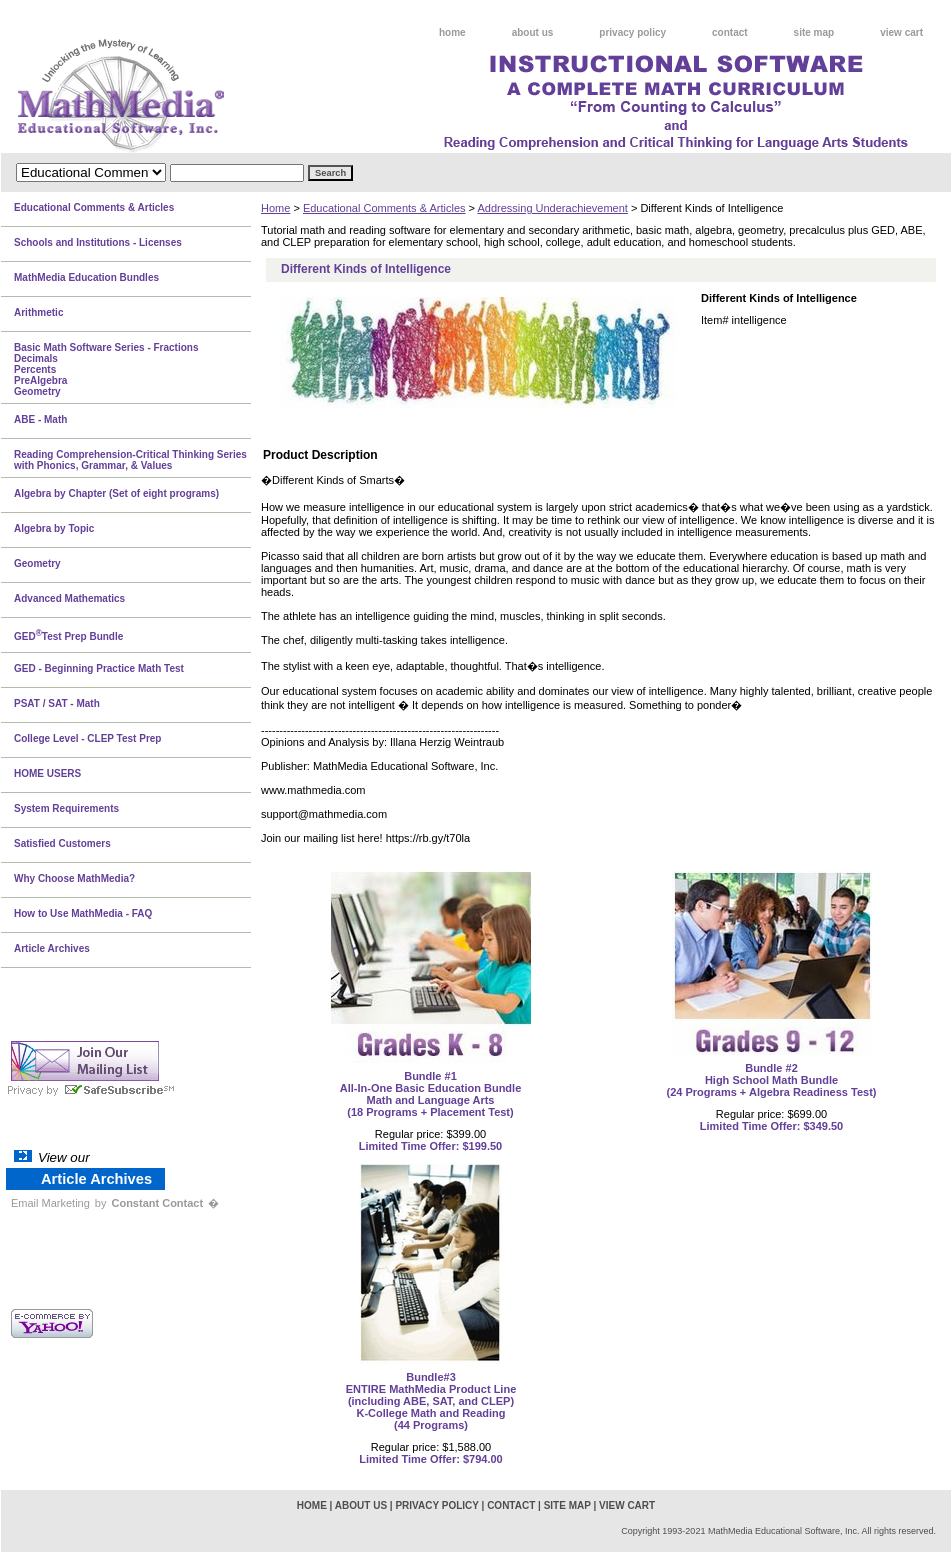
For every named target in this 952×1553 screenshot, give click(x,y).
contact (730, 32)
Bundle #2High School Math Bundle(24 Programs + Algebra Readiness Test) (772, 1080)
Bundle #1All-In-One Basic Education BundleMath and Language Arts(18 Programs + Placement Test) (431, 1094)
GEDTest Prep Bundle (68, 635)
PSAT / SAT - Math (57, 703)
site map (814, 32)
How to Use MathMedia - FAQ (83, 913)
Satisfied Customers (62, 843)
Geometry (37, 563)
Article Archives (52, 948)
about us (533, 32)
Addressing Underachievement (552, 208)
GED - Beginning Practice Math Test (99, 668)
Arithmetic (38, 312)
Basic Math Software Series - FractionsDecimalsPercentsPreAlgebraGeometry (106, 369)
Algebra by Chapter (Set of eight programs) (116, 493)
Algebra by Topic (54, 528)
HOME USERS (47, 773)
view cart (901, 32)
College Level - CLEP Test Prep (87, 738)
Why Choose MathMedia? (74, 878)
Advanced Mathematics (69, 598)
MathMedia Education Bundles (86, 277)
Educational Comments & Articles (384, 208)
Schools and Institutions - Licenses (98, 242)
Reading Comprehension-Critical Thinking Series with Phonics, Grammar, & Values (130, 460)
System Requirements (66, 808)
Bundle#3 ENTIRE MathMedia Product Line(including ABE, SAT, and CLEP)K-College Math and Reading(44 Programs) (431, 1401)
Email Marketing (50, 1203)
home (452, 32)
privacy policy (632, 32)
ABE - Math (40, 419)
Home (275, 208)
